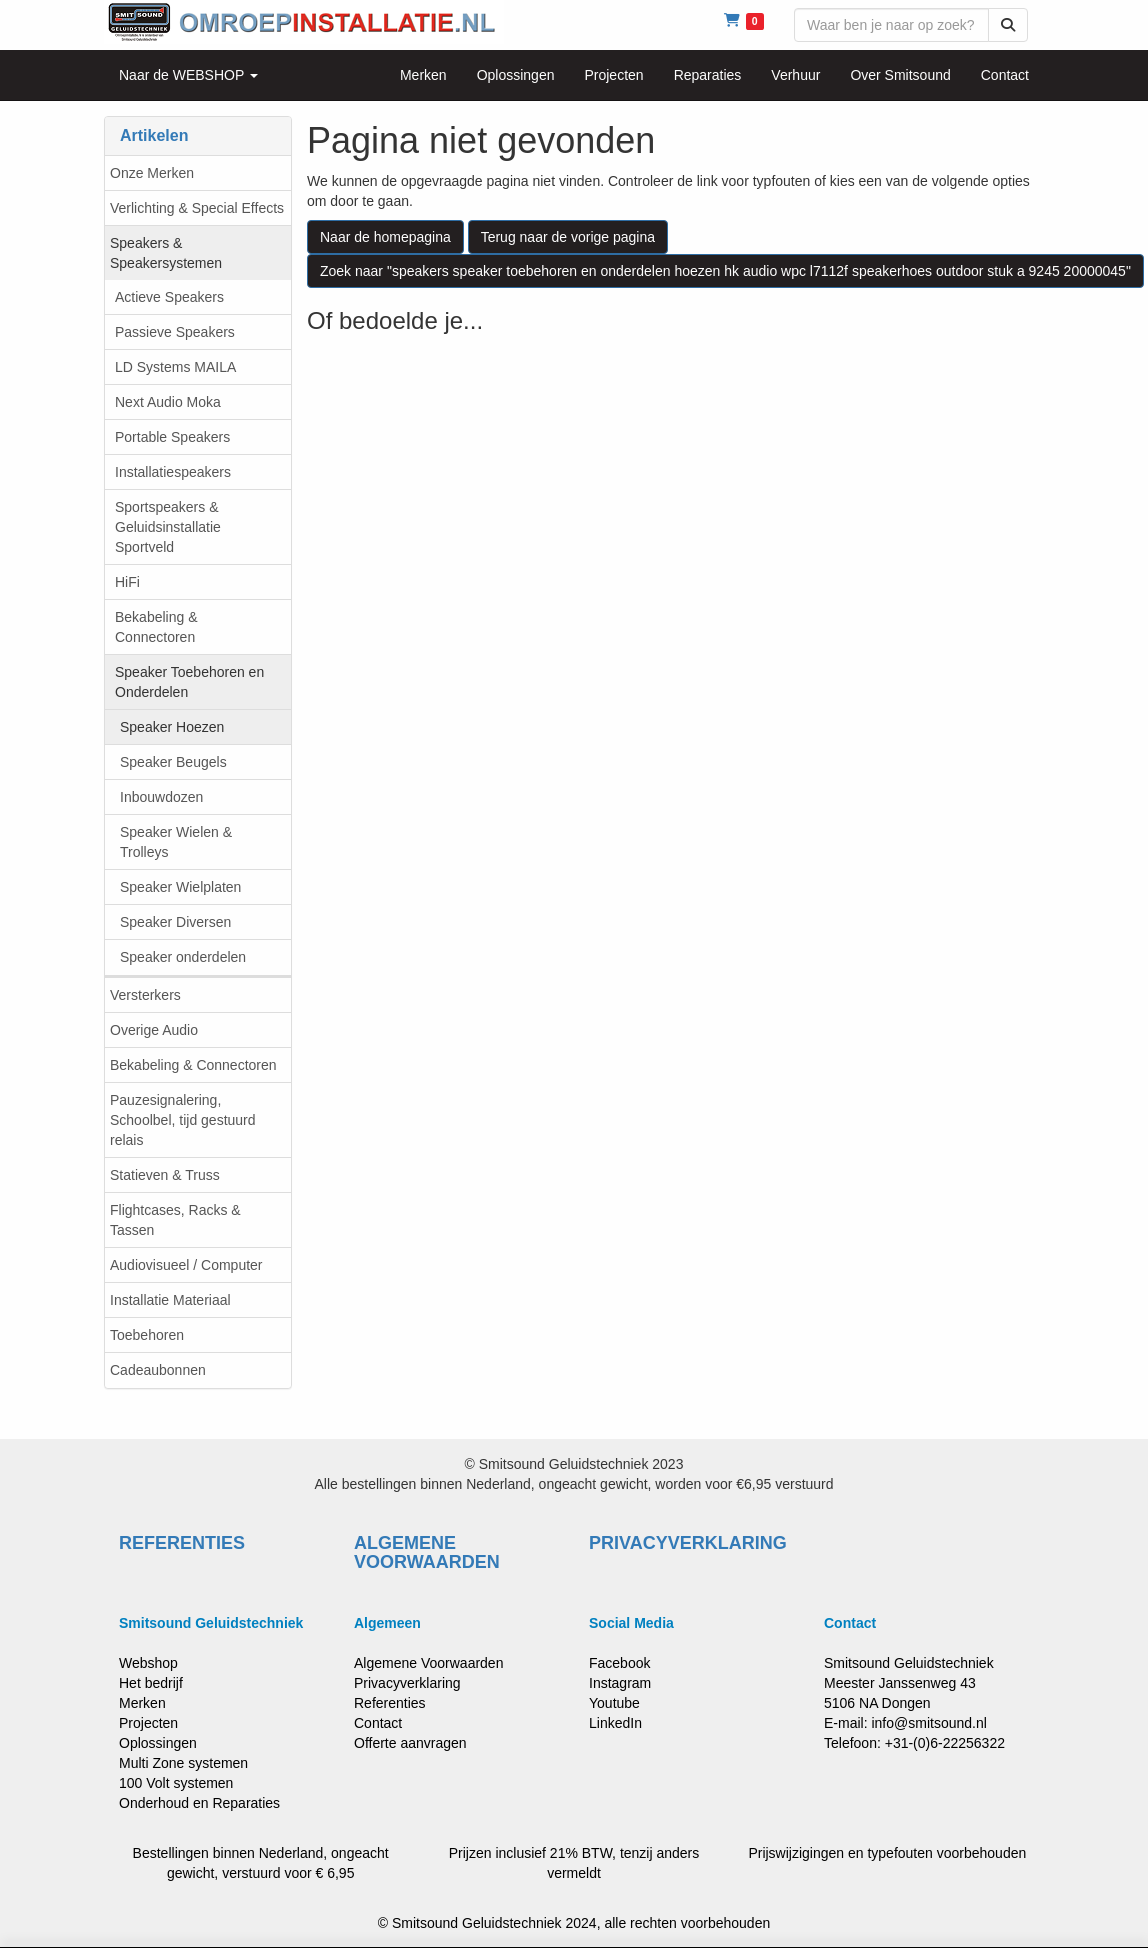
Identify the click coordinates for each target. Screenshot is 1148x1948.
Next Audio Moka (168, 402)
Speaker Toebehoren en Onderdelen (189, 682)
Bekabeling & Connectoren (156, 627)
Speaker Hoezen (172, 727)
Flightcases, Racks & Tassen (175, 1220)
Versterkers (145, 995)
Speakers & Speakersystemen (166, 253)
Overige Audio (154, 1030)
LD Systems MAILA (175, 367)
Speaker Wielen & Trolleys (176, 842)
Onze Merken (152, 173)
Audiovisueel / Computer (186, 1265)
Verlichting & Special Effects (197, 208)
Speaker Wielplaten (180, 887)
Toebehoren (147, 1335)
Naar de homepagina (385, 237)
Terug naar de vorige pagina (568, 237)
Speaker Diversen (175, 922)
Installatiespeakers (173, 472)
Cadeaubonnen (158, 1370)
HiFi (127, 582)
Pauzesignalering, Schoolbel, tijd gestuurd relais (183, 1120)
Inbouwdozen (161, 797)
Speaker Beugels (173, 762)
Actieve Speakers (169, 297)
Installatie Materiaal (170, 1300)
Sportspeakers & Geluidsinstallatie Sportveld (168, 527)
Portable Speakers (172, 437)
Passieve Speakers (175, 332)
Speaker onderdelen (183, 957)
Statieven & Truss (165, 1175)
